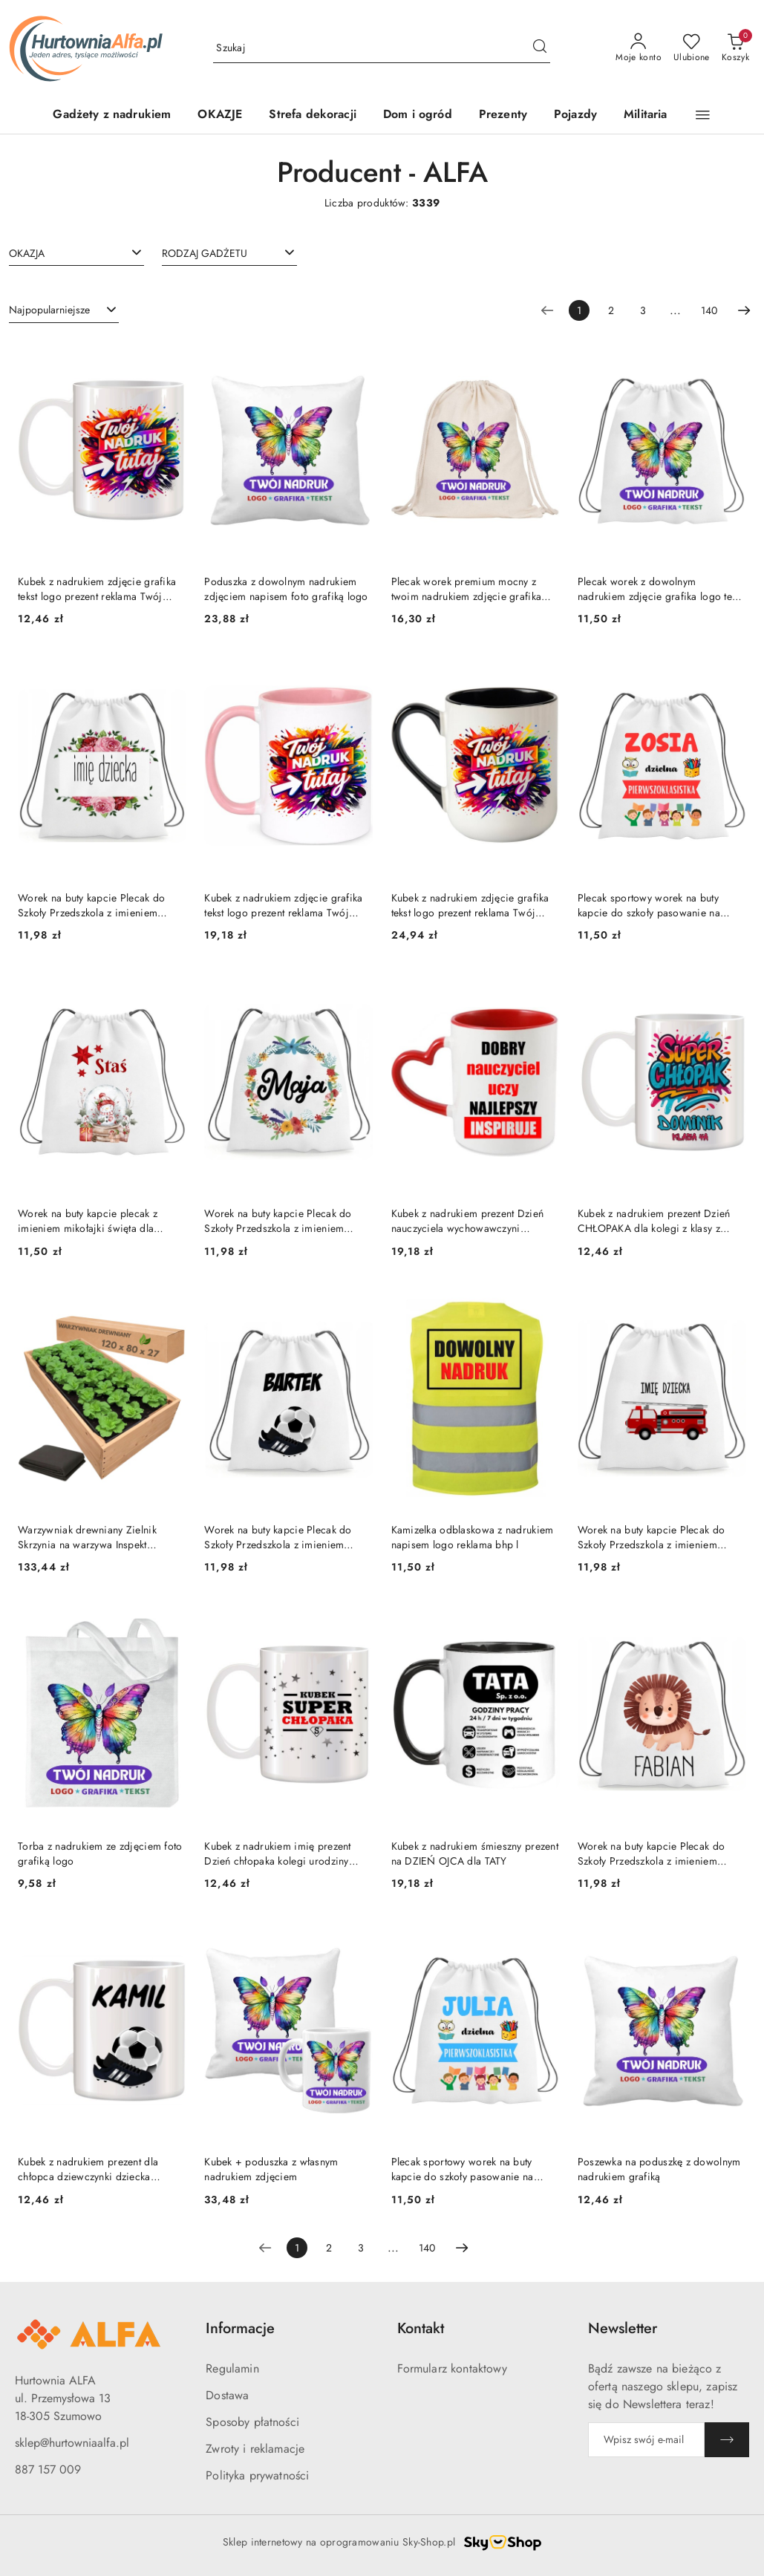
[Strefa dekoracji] (312, 115)
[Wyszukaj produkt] (381, 48)
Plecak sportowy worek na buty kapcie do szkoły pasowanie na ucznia (649, 905)
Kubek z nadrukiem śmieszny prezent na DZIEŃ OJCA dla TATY (475, 1853)
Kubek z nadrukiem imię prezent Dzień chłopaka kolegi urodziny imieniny (277, 1853)
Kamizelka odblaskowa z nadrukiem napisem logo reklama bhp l (472, 1537)
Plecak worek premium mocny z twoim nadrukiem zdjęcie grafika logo (466, 589)
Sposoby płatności (252, 2421)
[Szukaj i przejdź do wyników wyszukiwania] (539, 48)
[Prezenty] (503, 115)
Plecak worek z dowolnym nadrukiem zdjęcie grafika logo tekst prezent (661, 589)
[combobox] (76, 253)
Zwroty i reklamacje (255, 2448)
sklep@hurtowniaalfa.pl (72, 2442)
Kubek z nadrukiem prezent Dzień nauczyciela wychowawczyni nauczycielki (467, 1221)
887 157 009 (48, 2469)
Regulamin (232, 2368)
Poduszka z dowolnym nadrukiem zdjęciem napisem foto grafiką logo (286, 589)
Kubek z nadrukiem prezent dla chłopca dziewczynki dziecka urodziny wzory (88, 2169)
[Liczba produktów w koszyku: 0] (735, 48)
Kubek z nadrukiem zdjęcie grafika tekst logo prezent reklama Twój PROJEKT (97, 589)
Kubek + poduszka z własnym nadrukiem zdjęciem (271, 2169)
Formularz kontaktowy (452, 2368)
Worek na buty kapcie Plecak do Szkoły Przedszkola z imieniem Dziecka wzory (91, 905)
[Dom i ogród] (417, 115)
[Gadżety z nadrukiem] (112, 115)
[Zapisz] (727, 2439)
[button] (702, 115)
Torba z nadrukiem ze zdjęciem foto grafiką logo (100, 1853)
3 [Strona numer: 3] (643, 310)
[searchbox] (76, 252)
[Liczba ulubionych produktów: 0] (691, 48)
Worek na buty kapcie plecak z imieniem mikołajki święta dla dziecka (87, 1221)
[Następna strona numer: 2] (744, 310)
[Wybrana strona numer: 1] (579, 310)
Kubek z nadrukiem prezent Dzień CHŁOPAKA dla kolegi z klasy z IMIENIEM (654, 1221)
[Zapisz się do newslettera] (646, 2439)
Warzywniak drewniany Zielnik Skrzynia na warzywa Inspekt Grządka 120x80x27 (87, 1537)
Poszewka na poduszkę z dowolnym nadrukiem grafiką (659, 2169)
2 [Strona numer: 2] (611, 310)
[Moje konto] (638, 48)
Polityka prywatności (257, 2475)
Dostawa (227, 2395)
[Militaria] (645, 115)
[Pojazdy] (575, 115)
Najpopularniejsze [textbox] (49, 309)
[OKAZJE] (220, 115)
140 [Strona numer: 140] (709, 310)
